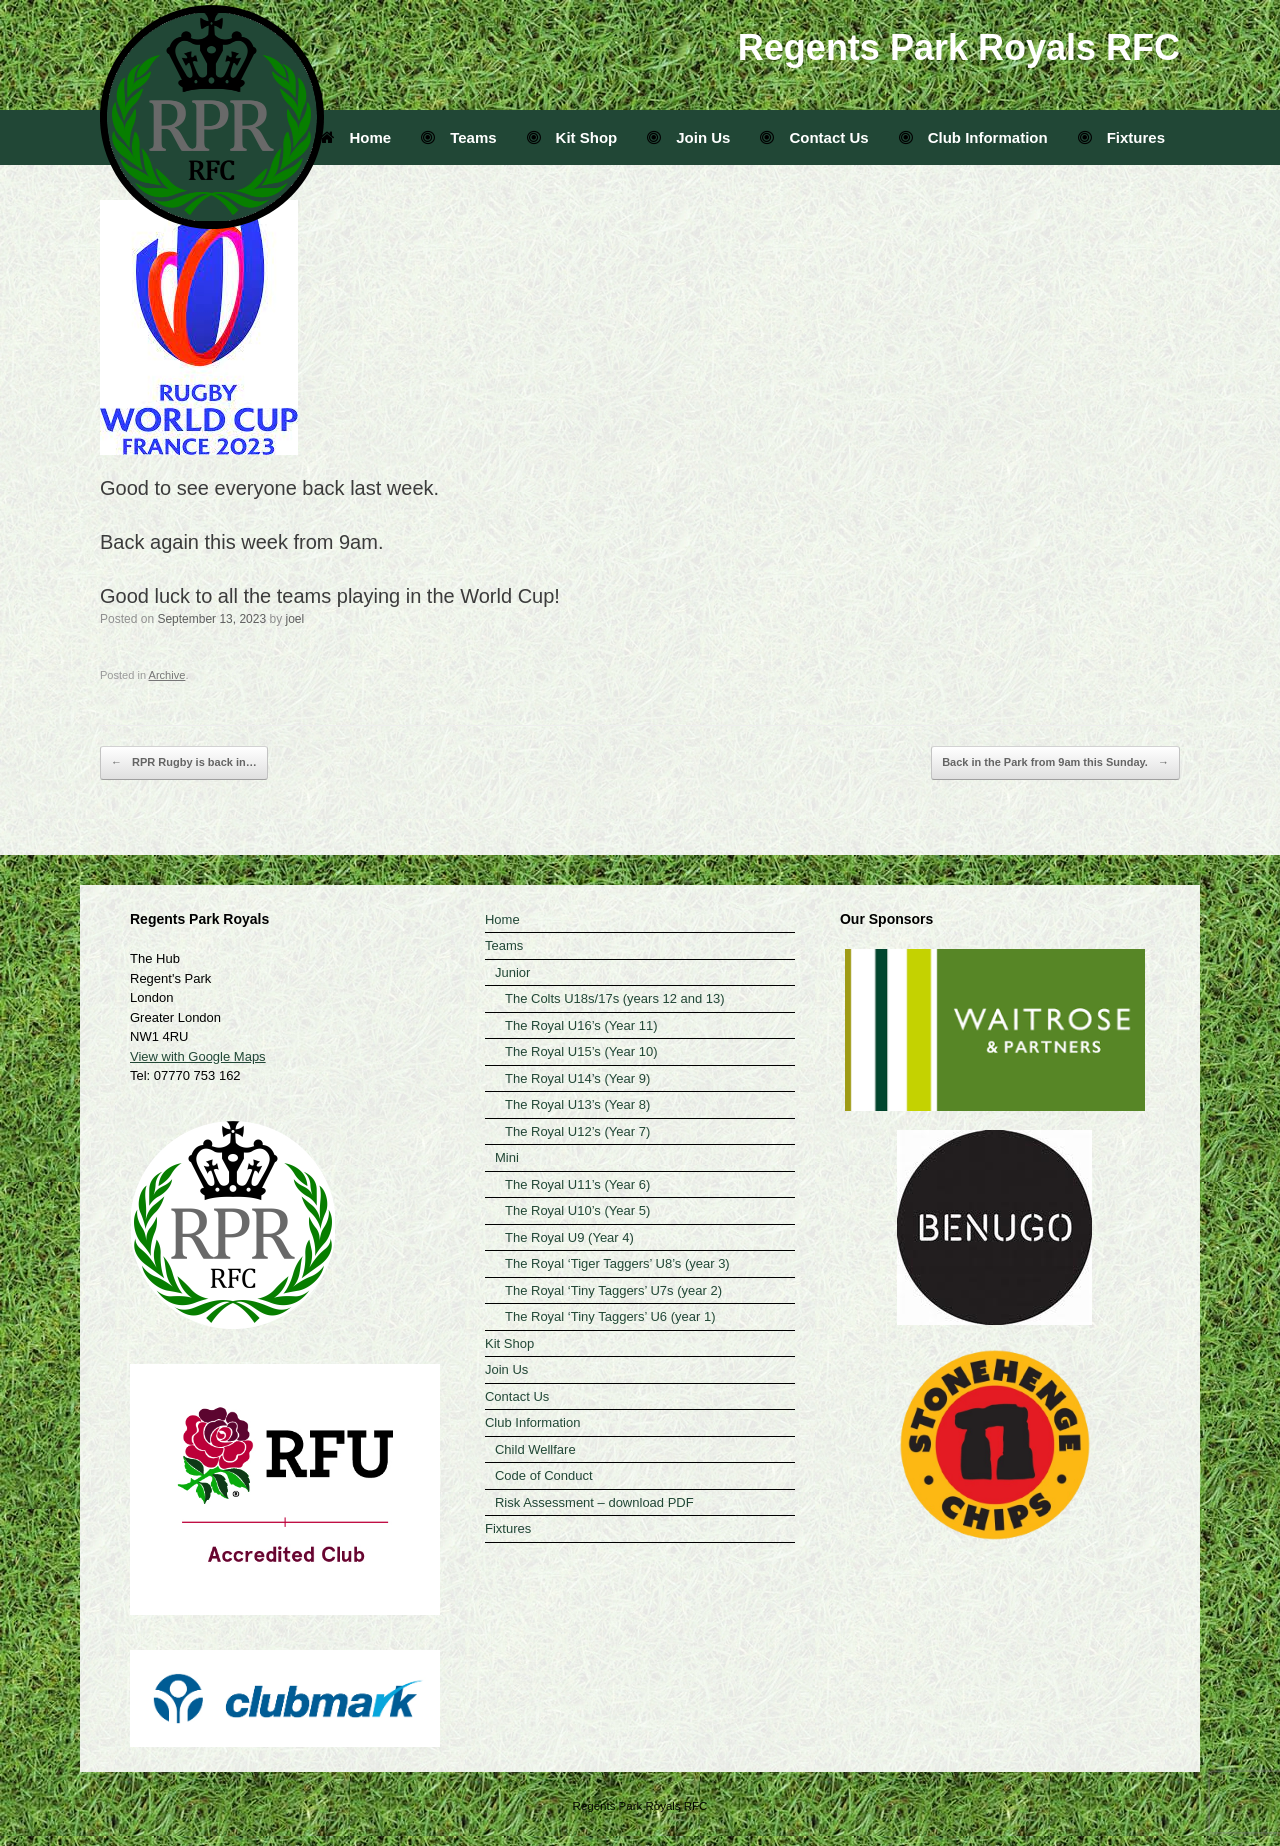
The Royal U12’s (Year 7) (577, 1131)
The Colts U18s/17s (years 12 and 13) (615, 998)
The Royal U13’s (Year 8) (577, 1104)
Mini (507, 1157)
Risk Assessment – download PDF (594, 1502)
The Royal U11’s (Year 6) (577, 1184)
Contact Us (814, 137)
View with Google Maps (198, 1056)
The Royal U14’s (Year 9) (577, 1078)
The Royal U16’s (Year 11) (581, 1025)
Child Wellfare (535, 1449)
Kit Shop (572, 137)
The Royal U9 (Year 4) (569, 1237)
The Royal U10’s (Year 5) (577, 1210)
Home (356, 137)
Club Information (973, 137)
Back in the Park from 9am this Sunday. (1055, 763)
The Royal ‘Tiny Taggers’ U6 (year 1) (610, 1316)
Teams (458, 137)
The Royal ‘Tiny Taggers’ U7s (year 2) (613, 1290)
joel (295, 619)
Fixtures (1121, 137)
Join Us (688, 137)
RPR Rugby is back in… (184, 763)
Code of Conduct (544, 1475)
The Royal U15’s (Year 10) (581, 1051)
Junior (512, 972)
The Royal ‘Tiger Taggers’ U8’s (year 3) (617, 1263)
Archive (167, 675)
